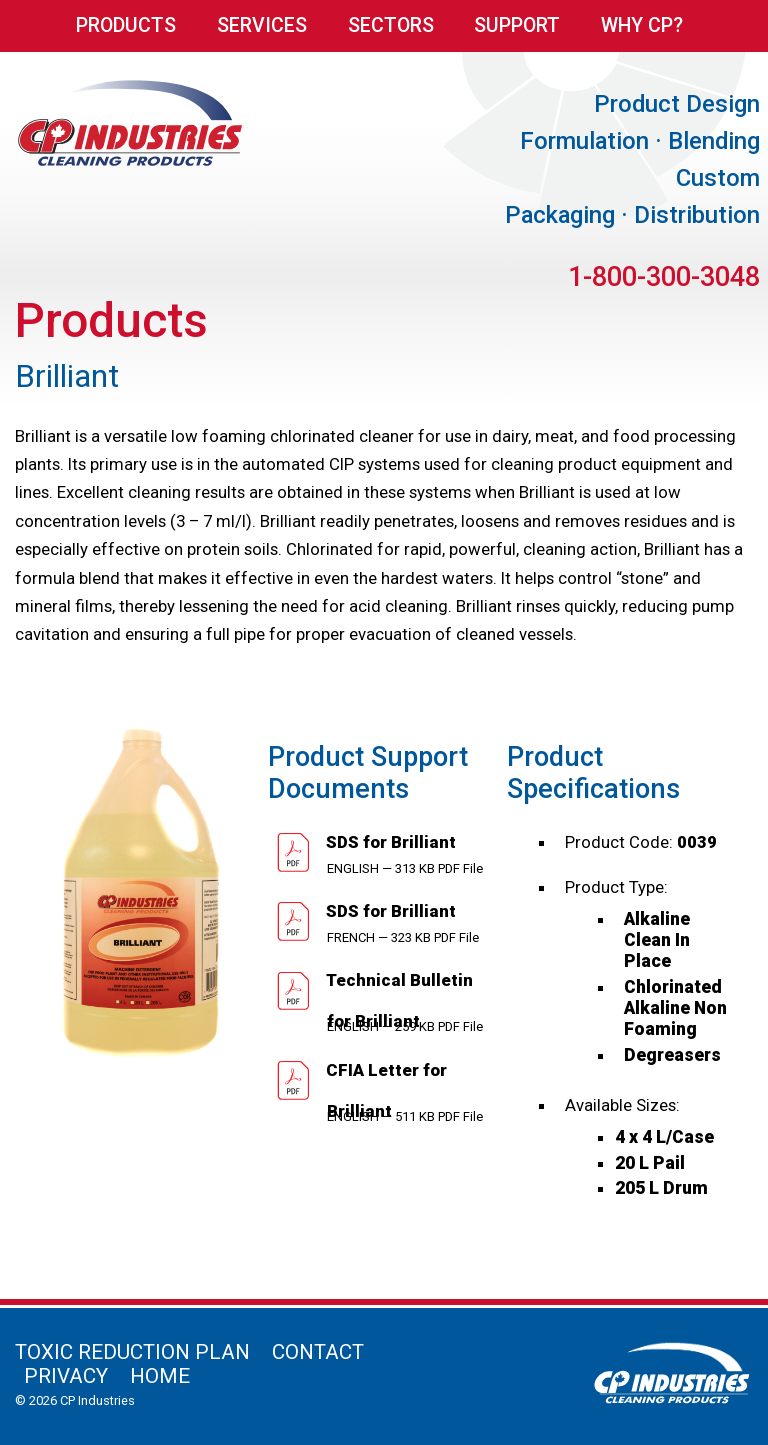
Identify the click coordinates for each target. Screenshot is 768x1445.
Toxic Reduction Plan (132, 1352)
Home (160, 1376)
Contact (318, 1352)
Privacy (66, 1376)
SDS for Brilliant (389, 842)
